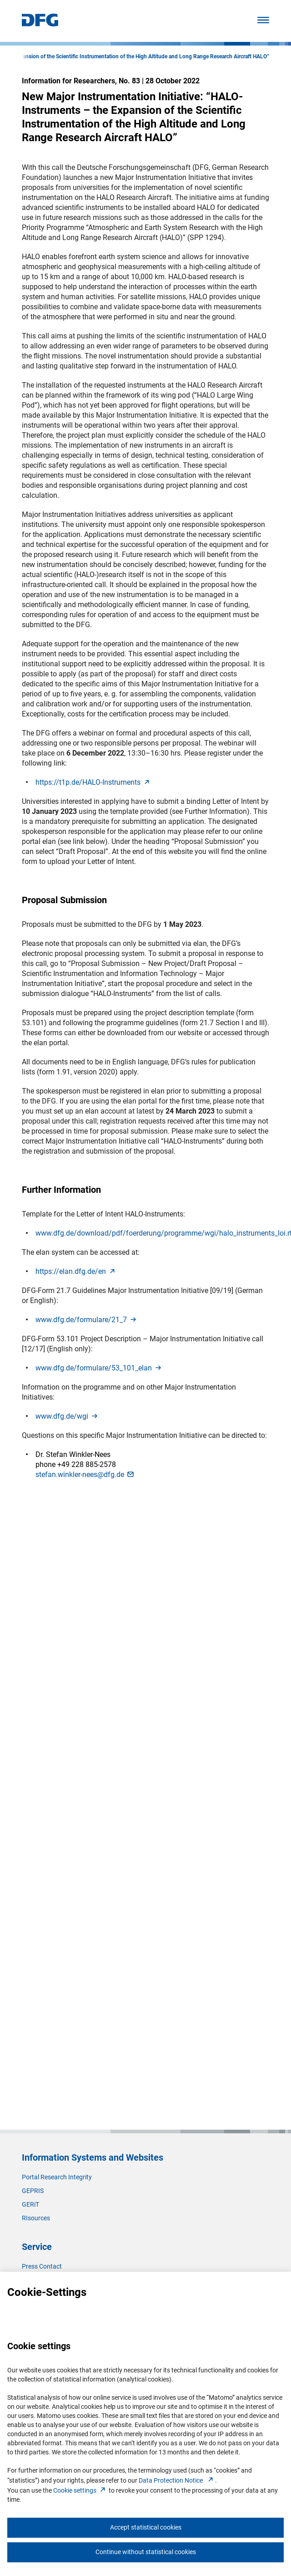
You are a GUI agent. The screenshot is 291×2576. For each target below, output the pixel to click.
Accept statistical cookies (145, 2527)
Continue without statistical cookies (145, 2552)
